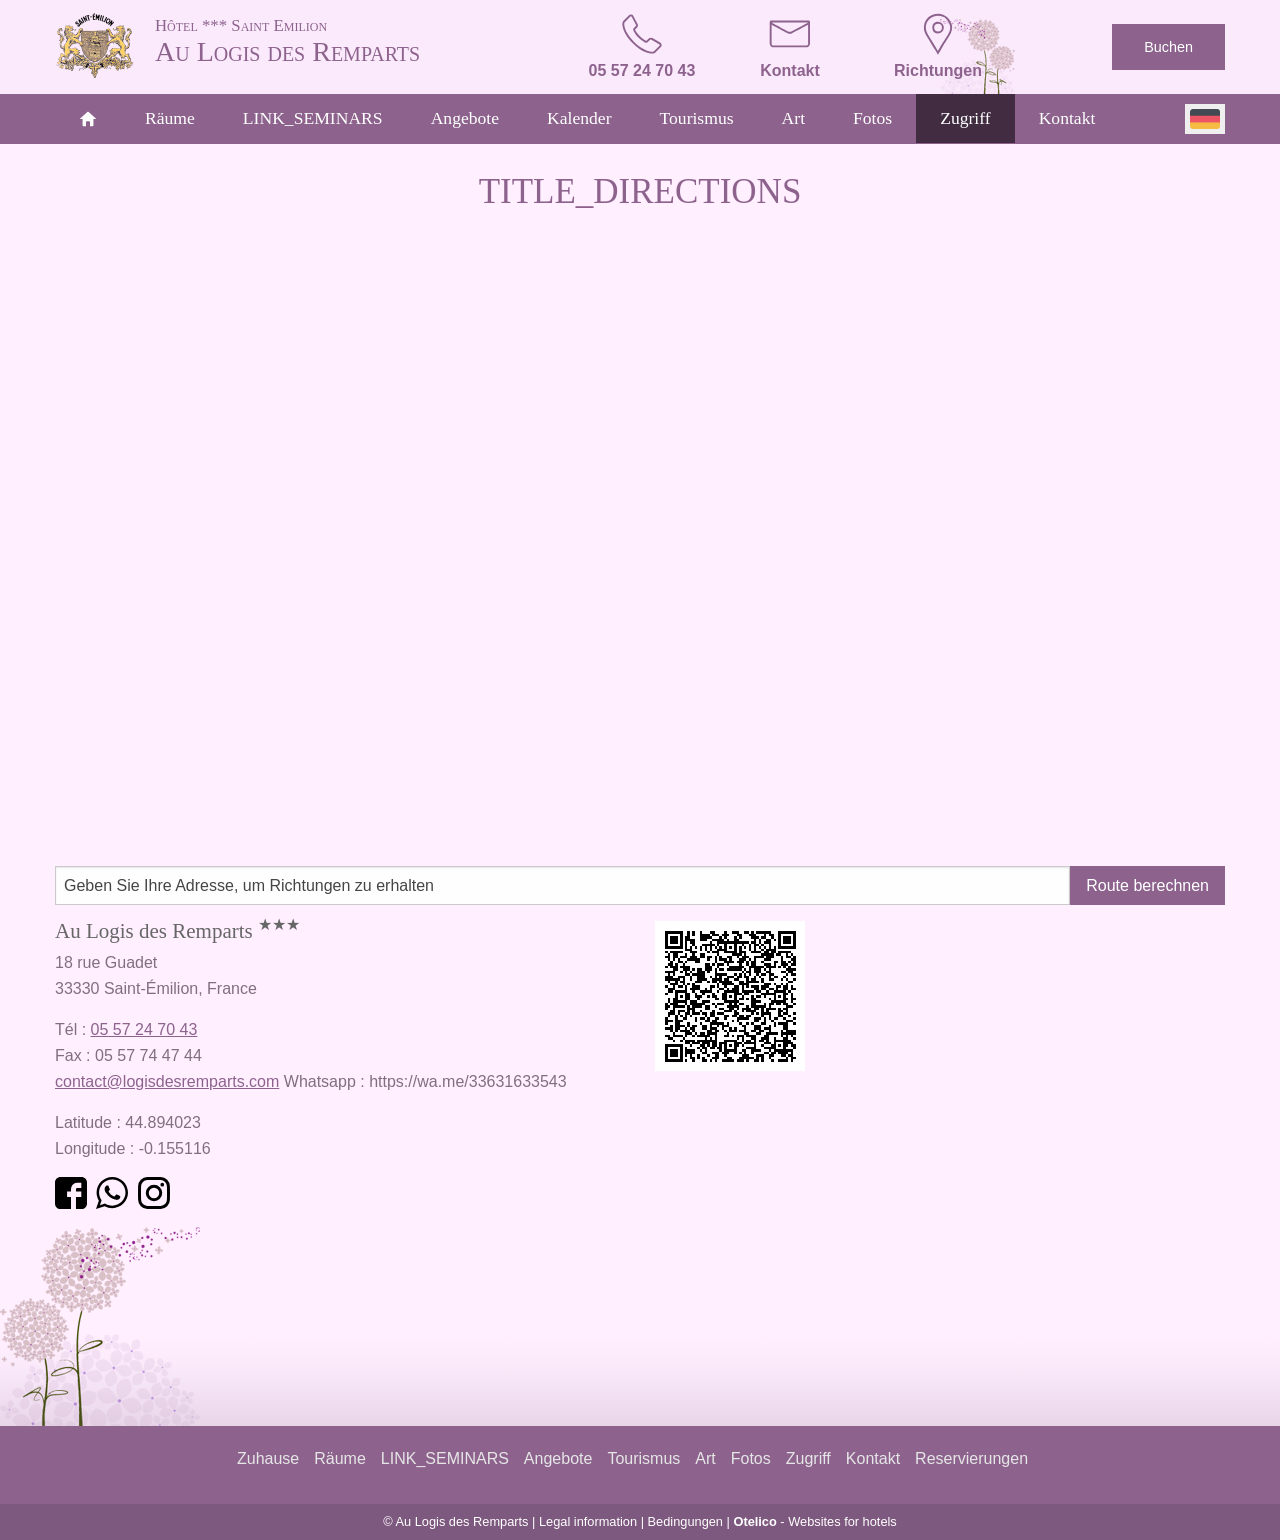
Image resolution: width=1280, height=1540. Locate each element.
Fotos (872, 118)
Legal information (588, 1521)
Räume (170, 118)
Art (793, 118)
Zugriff (965, 118)
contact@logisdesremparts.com (167, 1081)
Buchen (1168, 47)
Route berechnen (1147, 885)
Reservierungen (971, 1458)
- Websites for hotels (814, 1521)
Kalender (579, 118)
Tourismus (697, 118)
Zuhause (268, 1458)
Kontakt (1067, 118)
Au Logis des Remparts (340, 40)
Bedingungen (685, 1521)
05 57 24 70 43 (144, 1029)
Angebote (465, 118)
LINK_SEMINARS (313, 118)
